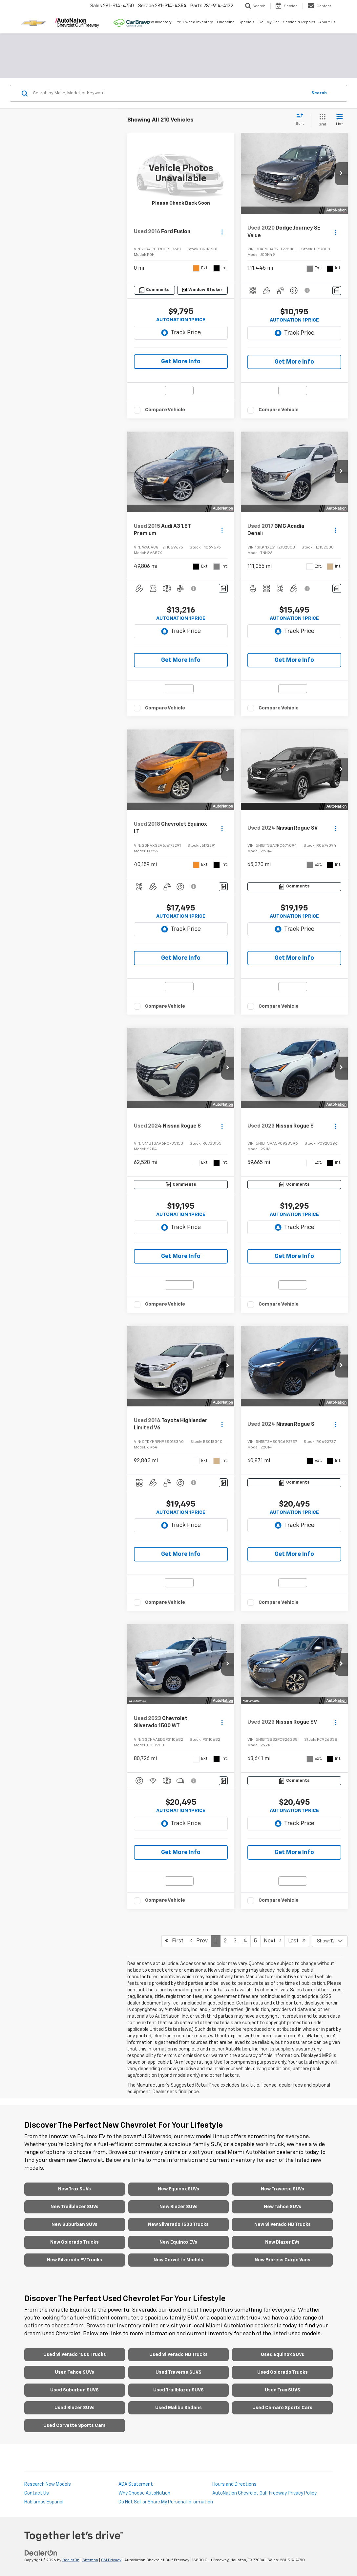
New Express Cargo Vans (282, 2260)
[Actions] (222, 231)
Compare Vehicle (165, 409)
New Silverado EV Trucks (74, 2260)
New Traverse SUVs (282, 2189)
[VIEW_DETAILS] (180, 173)
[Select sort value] (301, 119)
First (174, 1941)
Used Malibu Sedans (178, 2408)
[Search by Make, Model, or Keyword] (169, 93)
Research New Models (47, 2484)
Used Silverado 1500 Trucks (74, 2354)
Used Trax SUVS (282, 2390)
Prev (199, 1941)
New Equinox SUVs (178, 2189)
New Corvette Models (178, 2260)
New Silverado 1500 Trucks (178, 2224)
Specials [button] (247, 22)
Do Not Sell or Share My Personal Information (165, 2502)
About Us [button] (327, 22)
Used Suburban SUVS (74, 2390)
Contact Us (36, 2493)
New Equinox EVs (178, 2242)
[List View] (339, 120)
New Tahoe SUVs (282, 2207)
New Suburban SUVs (74, 2224)
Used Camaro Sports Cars (282, 2408)
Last (296, 1941)
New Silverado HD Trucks (282, 2224)
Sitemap (90, 2560)
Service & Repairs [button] (299, 22)
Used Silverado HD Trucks (178, 2354)
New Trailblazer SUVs (74, 2207)
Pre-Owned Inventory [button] (194, 22)
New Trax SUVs (74, 2189)
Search (319, 93)
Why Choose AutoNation (144, 2493)
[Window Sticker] (202, 290)
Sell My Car (269, 22)
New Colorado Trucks (74, 2242)
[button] (341, 173)
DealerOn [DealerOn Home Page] (70, 2560)
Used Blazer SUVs (74, 2408)
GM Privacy (111, 2560)
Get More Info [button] (180, 362)
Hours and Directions (234, 2484)
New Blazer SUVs (178, 2207)
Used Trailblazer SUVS (178, 2390)
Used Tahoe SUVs (74, 2372)
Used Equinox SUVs (282, 2354)
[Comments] (154, 290)
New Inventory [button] (159, 22)
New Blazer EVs (282, 2242)
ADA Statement (135, 2484)
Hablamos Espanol (43, 2502)
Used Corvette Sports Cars (74, 2425)
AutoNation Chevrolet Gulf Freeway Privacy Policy (264, 2493)
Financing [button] (226, 22)
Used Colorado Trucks (282, 2372)
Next (272, 1941)
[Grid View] (321, 120)
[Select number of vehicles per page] (330, 1941)
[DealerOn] (41, 2552)
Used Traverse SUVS (178, 2372)
